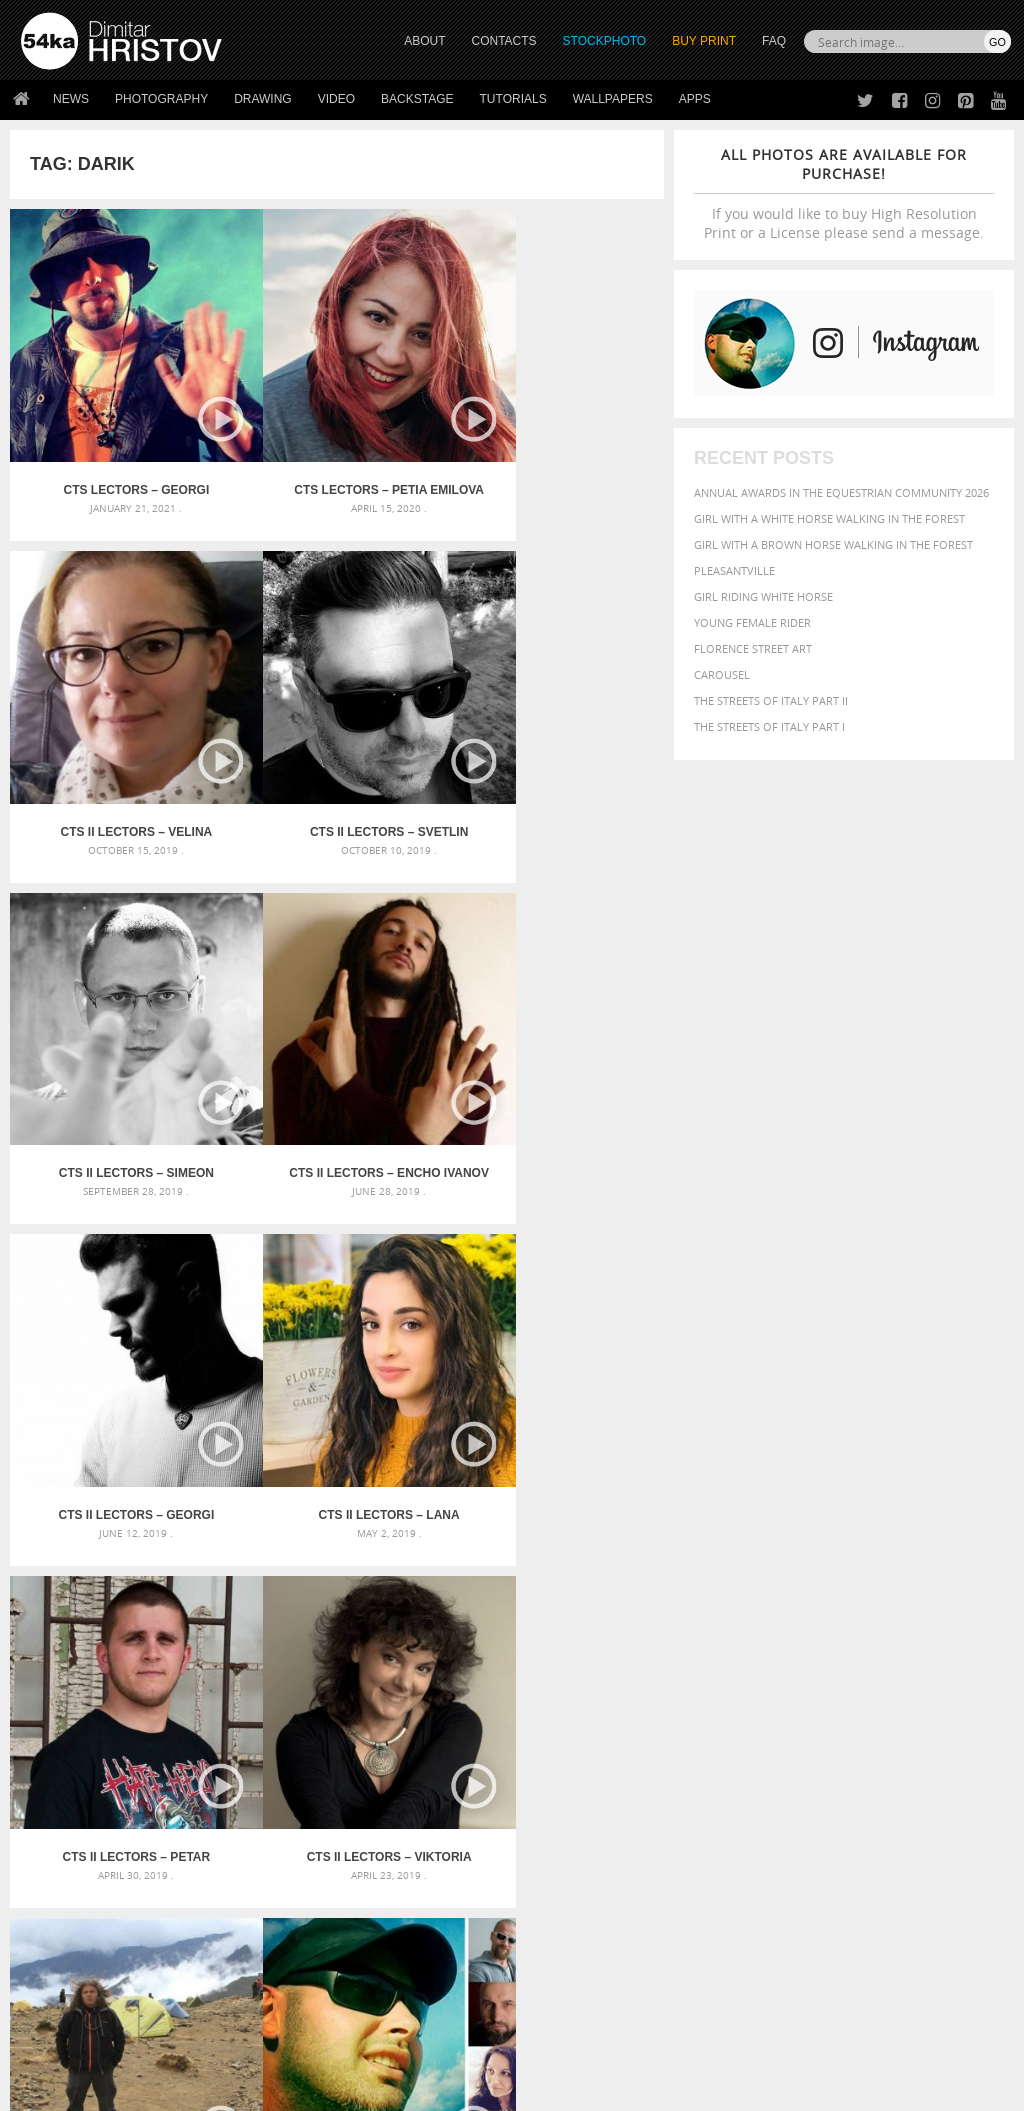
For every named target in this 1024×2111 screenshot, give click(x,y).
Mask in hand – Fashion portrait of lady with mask (176, 1689)
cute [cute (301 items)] (748, 1679)
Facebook (562, 1898)
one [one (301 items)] (845, 1715)
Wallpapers (613, 99)
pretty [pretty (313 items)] (876, 1735)
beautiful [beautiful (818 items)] (735, 1659)
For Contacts (306, 1971)
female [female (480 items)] (772, 1695)
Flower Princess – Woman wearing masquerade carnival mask (177, 1737)
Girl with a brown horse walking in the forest (833, 544)
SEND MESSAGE (879, 1926)
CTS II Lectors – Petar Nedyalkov (555, 1069)
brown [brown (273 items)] (934, 1661)
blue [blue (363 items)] (900, 1660)
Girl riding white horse (763, 596)
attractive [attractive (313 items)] (799, 1640)
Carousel (722, 674)
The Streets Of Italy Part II (771, 700)
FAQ (774, 41)
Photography (161, 99)
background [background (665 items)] (882, 1638)
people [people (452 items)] (715, 1734)
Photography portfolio (93, 1921)
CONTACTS (504, 41)
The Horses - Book (73, 1946)
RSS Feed (437, 2042)
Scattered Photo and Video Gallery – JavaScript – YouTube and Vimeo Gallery (177, 1641)
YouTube (558, 1976)
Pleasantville (734, 570)
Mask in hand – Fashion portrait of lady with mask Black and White (177, 1665)
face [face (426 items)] (978, 1678)
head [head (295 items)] (870, 1696)
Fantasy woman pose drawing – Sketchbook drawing (512, 1665)
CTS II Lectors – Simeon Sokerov (336, 762)
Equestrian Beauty (229, 2042)
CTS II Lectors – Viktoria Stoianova (119, 1376)
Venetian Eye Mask (348, 2042)
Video (336, 99)
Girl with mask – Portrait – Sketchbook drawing (504, 1689)
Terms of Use (297, 2088)
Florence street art (753, 648)
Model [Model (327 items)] (755, 1715)
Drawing (263, 99)
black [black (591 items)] (862, 1659)
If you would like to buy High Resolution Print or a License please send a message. (844, 193)
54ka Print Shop (66, 1871)
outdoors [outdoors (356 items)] (952, 1715)
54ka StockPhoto (71, 1896)
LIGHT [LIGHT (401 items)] (945, 1695)
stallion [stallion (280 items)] (938, 1735)
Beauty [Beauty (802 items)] (808, 1659)
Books (285, 1921)
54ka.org (186, 2088)
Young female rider (752, 622)
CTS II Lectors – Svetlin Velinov (119, 762)
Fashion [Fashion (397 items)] (719, 1695)
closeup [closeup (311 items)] (975, 1661)
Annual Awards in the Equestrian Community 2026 (841, 492)
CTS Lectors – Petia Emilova (336, 455)
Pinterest (561, 1950)
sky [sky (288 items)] (905, 1735)
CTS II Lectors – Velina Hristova (555, 455)
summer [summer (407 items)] (720, 1754)
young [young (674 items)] (878, 1753)
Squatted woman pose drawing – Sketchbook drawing (512, 1713)
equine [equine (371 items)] (941, 1678)
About (284, 1871)
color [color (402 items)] (713, 1678)
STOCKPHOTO (605, 41)
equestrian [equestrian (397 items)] (881, 1678)
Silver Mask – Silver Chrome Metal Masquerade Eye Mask (177, 1713)
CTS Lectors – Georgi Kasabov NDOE (119, 455)
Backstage (417, 99)
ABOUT (424, 41)
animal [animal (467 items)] (718, 1639)
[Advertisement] (516, 1528)
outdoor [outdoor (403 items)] (888, 1714)
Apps (695, 99)
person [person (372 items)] (761, 1734)
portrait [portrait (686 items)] (820, 1733)
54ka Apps (48, 1971)
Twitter (557, 1872)
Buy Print (704, 41)
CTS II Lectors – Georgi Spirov (119, 1069)
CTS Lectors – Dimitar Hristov (555, 1376)
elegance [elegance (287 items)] (817, 1679)
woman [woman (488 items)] (823, 1754)
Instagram (564, 1924)
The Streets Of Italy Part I (769, 726)
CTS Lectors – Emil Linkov (337, 1376)
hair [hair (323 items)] (843, 1696)
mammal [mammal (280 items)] (714, 1715)
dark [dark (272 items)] (776, 1679)
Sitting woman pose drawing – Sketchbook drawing (512, 1737)
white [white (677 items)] (771, 1753)
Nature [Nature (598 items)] (803, 1713)
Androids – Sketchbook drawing (457, 1641)
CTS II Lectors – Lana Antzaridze (336, 1069)
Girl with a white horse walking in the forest (829, 518)
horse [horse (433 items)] (905, 1695)
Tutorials (513, 99)
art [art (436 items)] (757, 1639)
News (71, 99)
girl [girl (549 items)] (814, 1695)
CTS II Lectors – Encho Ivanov (554, 762)
